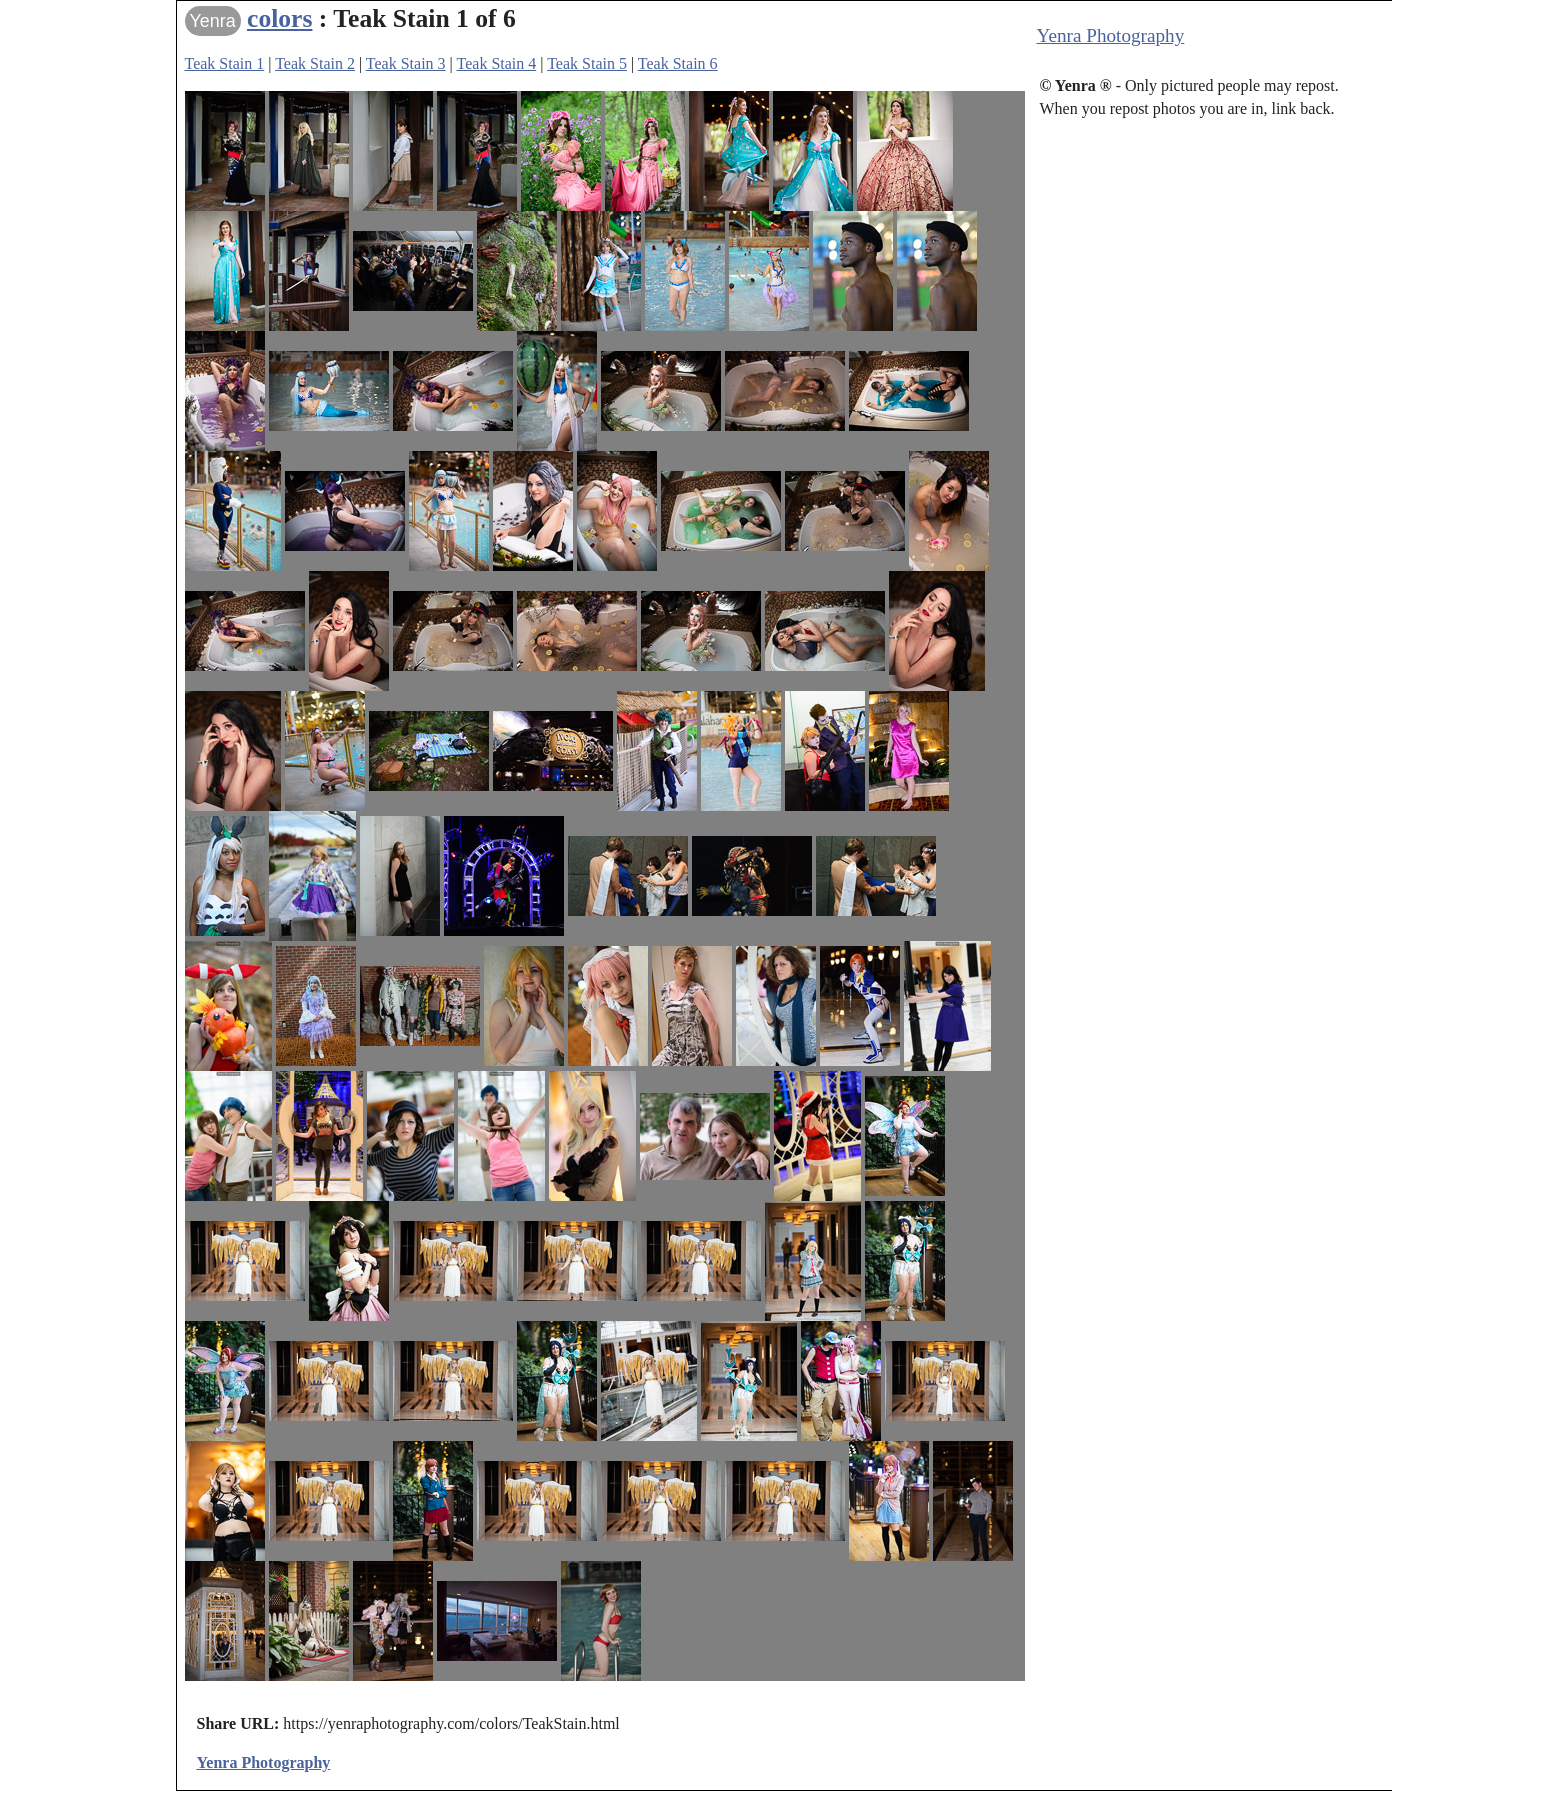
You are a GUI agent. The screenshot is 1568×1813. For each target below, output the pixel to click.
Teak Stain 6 (678, 63)
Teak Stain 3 (406, 63)
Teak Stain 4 (497, 63)
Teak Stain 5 (587, 63)
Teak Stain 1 (225, 63)
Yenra (213, 21)
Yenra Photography (1111, 35)
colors (279, 18)
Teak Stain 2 (315, 63)
